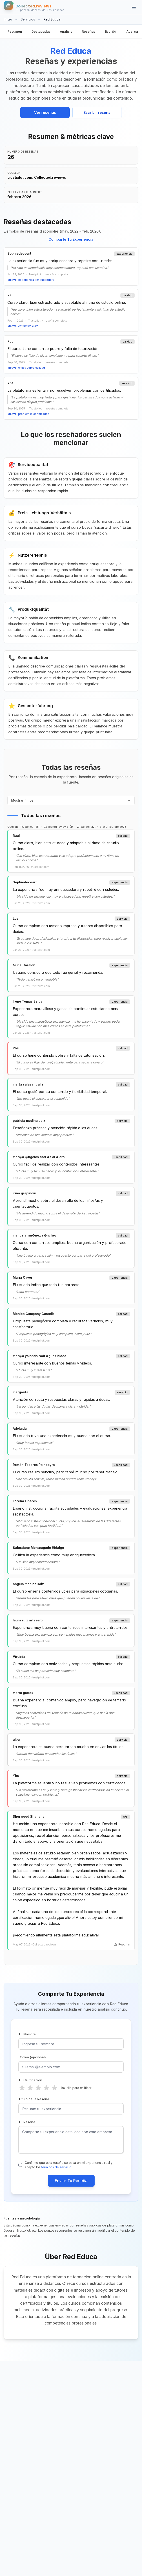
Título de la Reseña (33, 2099)
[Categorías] (133, 7)
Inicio (8, 19)
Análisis (66, 31)
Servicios (28, 19)
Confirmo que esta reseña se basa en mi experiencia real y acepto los (69, 2165)
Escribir (111, 31)
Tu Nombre (27, 2034)
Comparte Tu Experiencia (71, 239)
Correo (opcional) (32, 2057)
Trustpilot (26, 826)
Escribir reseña (97, 112)
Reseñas (88, 31)
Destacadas (41, 31)
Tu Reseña (26, 2122)
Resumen (14, 31)
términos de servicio (56, 2167)
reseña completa (56, 274)
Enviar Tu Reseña (71, 2180)
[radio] (22, 2087)
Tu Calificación (30, 2080)
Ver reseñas (45, 112)
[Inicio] (34, 7)
